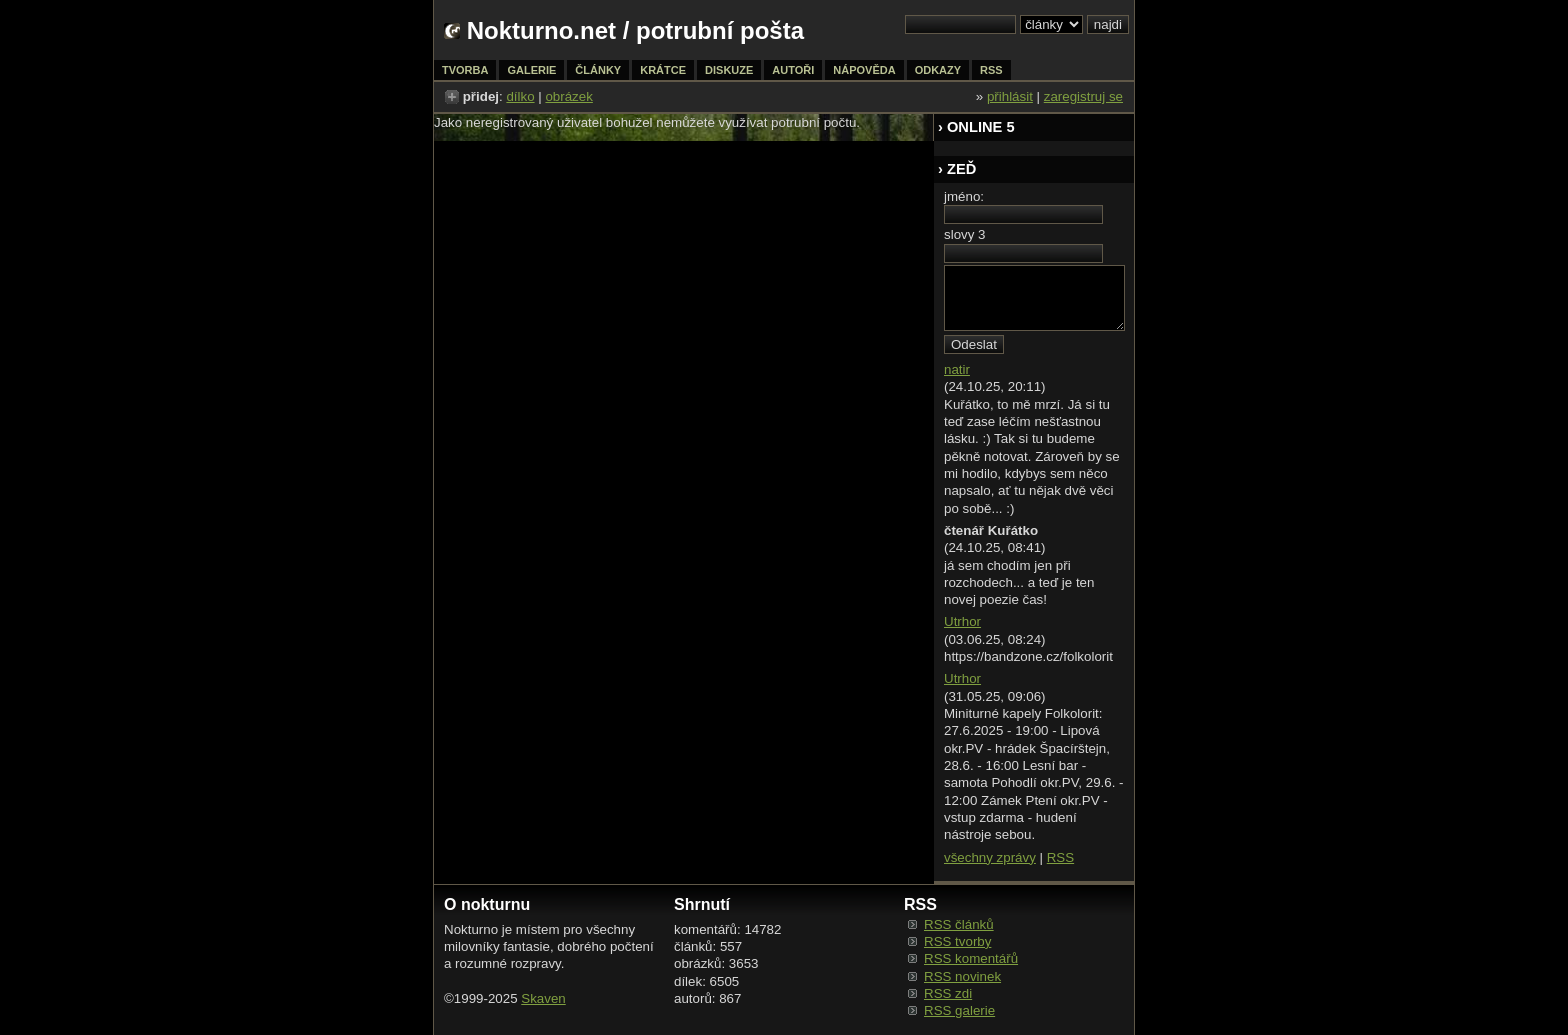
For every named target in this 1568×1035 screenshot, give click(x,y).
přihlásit (1010, 96)
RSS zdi (948, 993)
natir (957, 369)
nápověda (864, 70)
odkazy (938, 70)
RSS (1060, 857)
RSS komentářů (971, 958)
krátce (663, 70)
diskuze (729, 70)
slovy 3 (964, 234)
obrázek (568, 96)
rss (991, 70)
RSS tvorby (957, 941)
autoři (793, 70)
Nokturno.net (541, 30)
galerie (531, 70)
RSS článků (959, 924)
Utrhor (962, 621)
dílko (520, 96)
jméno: (964, 196)
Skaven (543, 998)
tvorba (465, 70)
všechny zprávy (990, 857)
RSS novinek (962, 976)
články (598, 70)
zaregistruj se (1083, 96)
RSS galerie (959, 1010)
